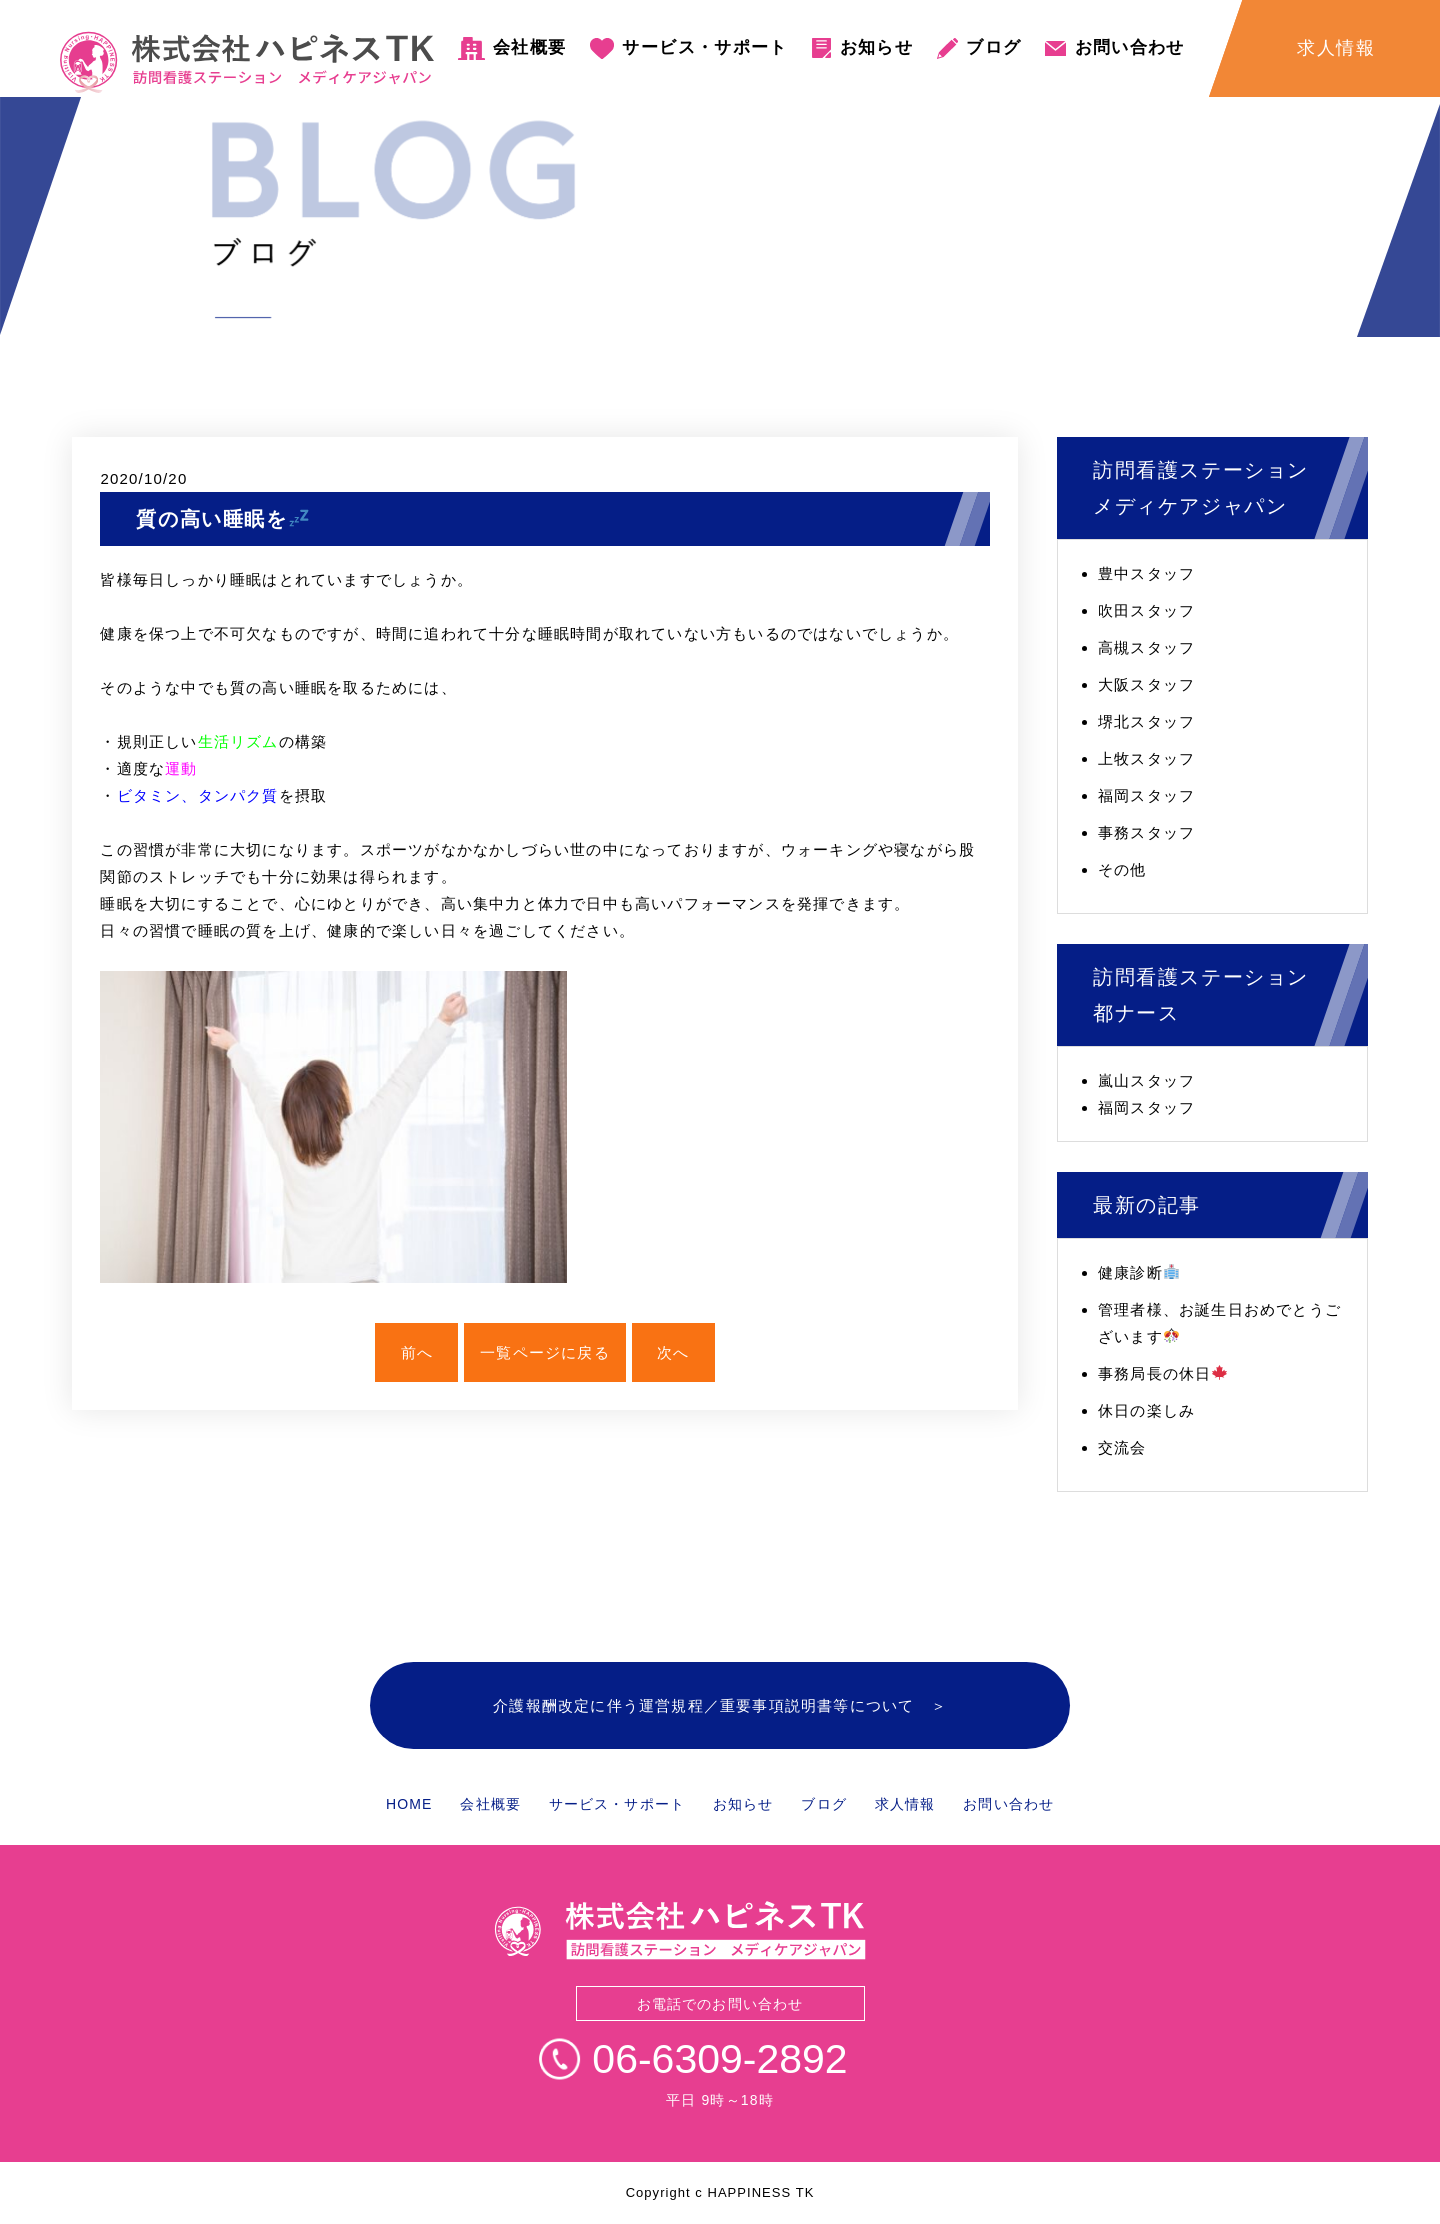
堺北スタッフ (1146, 721)
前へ (417, 1352)
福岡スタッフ (1146, 795)
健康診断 (1138, 1272)
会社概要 (529, 47)
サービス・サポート (704, 47)
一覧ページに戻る (545, 1352)
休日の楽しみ (1146, 1410)
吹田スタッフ (1146, 610)
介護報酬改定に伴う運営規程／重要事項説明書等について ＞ (720, 1705)
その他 (1122, 869)
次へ (673, 1352)
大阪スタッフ (1146, 684)
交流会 (1122, 1447)
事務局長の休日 (1162, 1373)
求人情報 (905, 1804)
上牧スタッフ (1146, 758)
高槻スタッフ (1146, 647)
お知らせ (876, 47)
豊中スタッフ (1146, 573)
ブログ (993, 47)
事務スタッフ (1146, 832)
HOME (409, 1804)
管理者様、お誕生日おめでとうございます (1219, 1323)
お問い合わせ (1130, 47)
